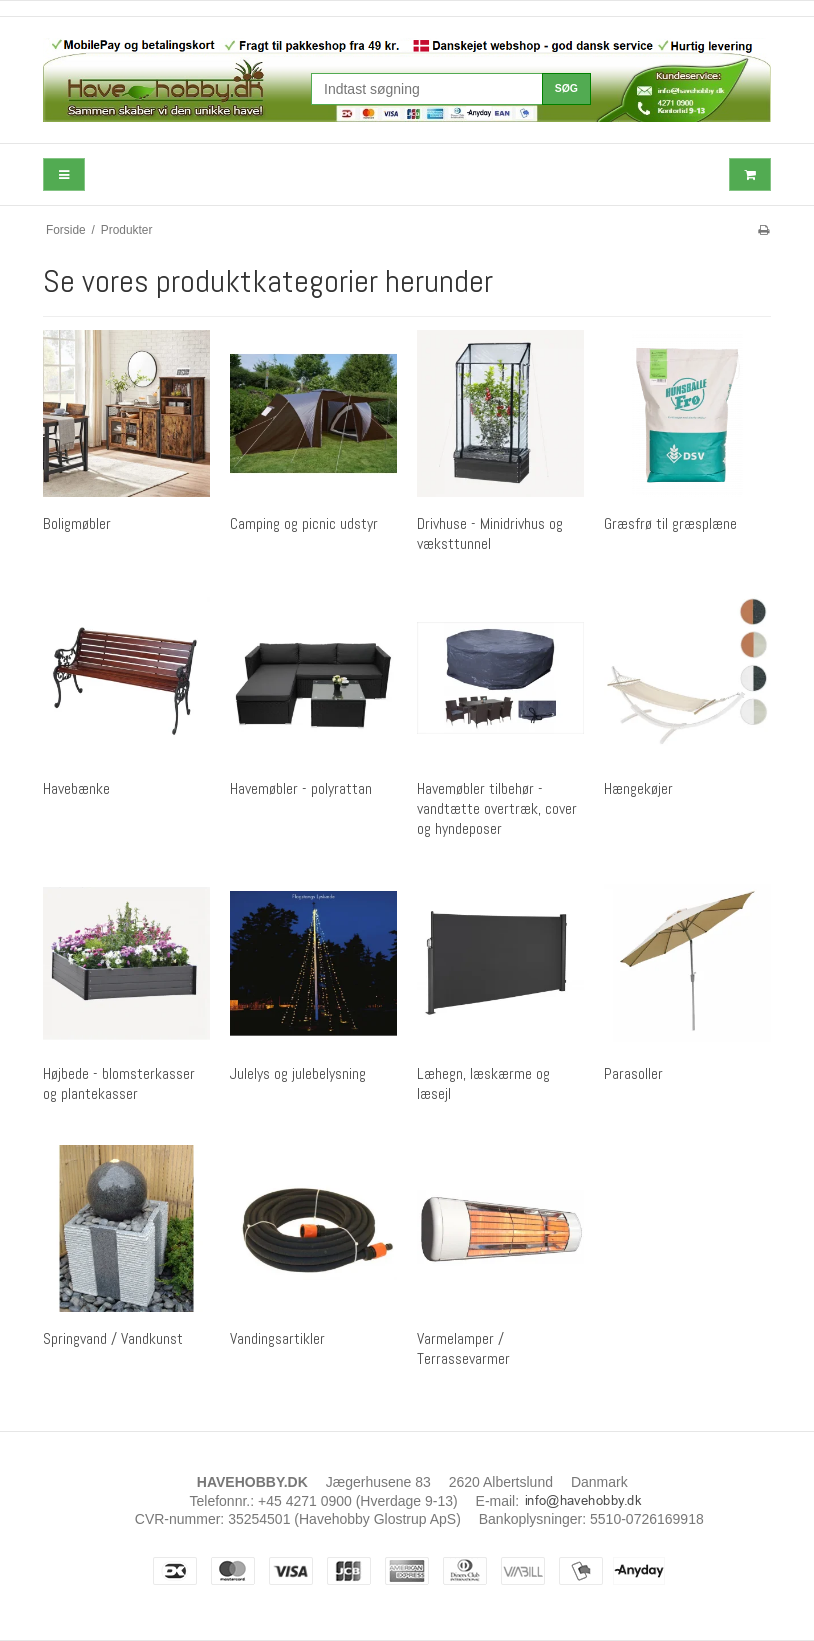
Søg (566, 88)
